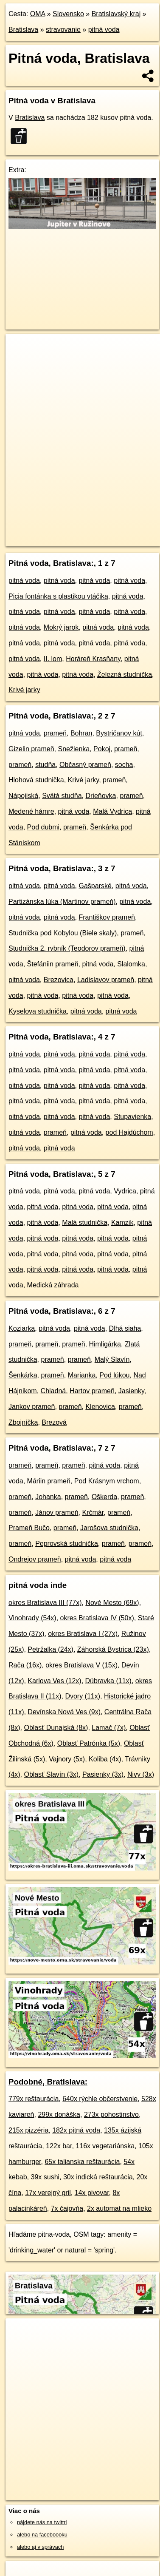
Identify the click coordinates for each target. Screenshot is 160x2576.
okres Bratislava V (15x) (81, 1665)
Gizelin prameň (31, 749)
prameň (55, 733)
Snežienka (74, 749)
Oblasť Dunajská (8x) (56, 1727)
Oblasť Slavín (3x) (51, 1774)
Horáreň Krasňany (93, 658)
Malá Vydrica (112, 811)
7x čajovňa (67, 2208)
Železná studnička (124, 674)
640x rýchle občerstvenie (100, 2098)
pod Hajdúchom (129, 1132)
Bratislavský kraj (116, 13)
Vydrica (125, 1191)
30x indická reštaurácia (98, 2177)
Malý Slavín (112, 1359)
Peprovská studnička (66, 1543)
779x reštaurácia (33, 2098)
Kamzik (122, 1222)
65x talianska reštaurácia (82, 2161)
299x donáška (59, 2114)
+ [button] (20, 348)
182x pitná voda (76, 2130)
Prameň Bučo (29, 1527)
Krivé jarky (24, 689)
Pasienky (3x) (103, 1774)
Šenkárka (22, 1375)
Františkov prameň (107, 917)
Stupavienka (132, 1116)
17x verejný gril (48, 2192)
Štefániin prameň (53, 964)
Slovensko (68, 13)
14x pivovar (92, 2192)
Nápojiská (23, 795)
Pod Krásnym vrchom (106, 1481)
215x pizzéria (28, 2130)
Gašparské (95, 885)
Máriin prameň (48, 1481)
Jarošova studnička (109, 1527)
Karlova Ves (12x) (54, 1680)
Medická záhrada (53, 1285)
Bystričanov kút (119, 733)
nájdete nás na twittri (42, 2522)
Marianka (82, 1375)
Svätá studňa (61, 795)
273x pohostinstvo (111, 2114)
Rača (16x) (25, 1665)
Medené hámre (31, 811)
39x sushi (45, 2177)
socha (124, 764)
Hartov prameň (92, 1391)
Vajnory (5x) (67, 1759)
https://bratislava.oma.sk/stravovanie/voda (54, 539)
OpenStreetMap (67, 532)
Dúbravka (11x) (108, 1680)
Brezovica (58, 979)
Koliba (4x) (105, 1759)
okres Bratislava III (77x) (45, 1602)
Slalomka (131, 964)
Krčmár (93, 1512)
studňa (45, 764)
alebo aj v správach (40, 2547)
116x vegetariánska (105, 2146)
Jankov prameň (31, 1406)
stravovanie (63, 29)
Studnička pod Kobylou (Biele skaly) (62, 933)
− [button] (20, 361)
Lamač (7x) (109, 1727)
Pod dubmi (43, 827)
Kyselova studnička (37, 1011)
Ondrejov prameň (34, 1559)
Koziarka (21, 1328)
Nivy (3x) (140, 1774)
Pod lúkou (114, 1375)
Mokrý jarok (61, 627)
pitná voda (104, 29)
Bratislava (23, 29)
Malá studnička (84, 1222)
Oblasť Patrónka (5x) (88, 1743)
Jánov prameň (56, 1512)
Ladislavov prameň (105, 979)
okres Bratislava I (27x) (83, 1633)
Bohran (81, 733)
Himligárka (105, 1344)
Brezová (54, 1422)
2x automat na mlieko (119, 2208)
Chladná (53, 1391)
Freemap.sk (111, 532)
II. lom (53, 658)
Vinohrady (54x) (32, 1618)
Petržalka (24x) (50, 1649)
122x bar (59, 2146)
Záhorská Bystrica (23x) (113, 1649)
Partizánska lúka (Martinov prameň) (62, 901)
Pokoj (101, 749)
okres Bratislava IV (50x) (97, 1618)
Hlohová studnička (36, 780)
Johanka (48, 1496)
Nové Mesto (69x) (112, 1602)
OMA (37, 13)
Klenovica (100, 1406)
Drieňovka (100, 795)
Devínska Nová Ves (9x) (64, 1711)
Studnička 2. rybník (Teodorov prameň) (67, 948)
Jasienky (131, 1391)
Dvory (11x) (82, 1696)
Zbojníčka (23, 1422)
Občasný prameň (85, 764)
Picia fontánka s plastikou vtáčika (58, 596)
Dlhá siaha (125, 1328)
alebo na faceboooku (42, 2534)
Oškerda (104, 1496)
